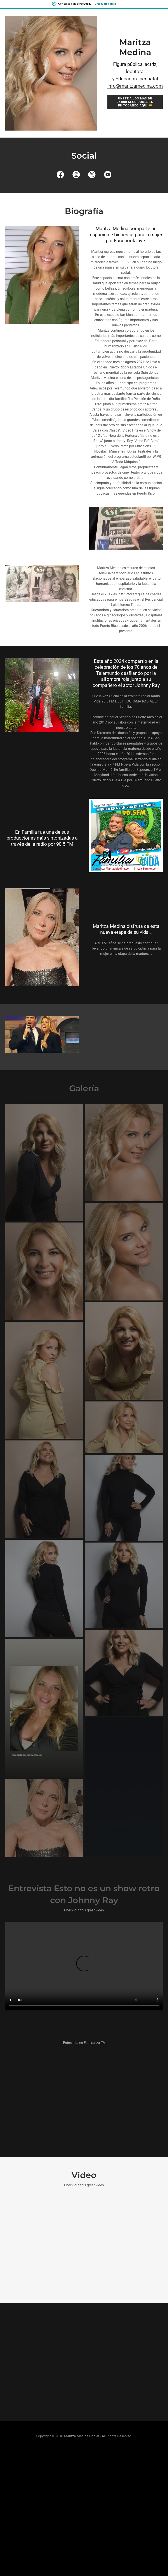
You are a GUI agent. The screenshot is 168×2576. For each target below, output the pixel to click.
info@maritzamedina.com (135, 86)
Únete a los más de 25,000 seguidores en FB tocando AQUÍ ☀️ (135, 102)
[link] (60, 175)
